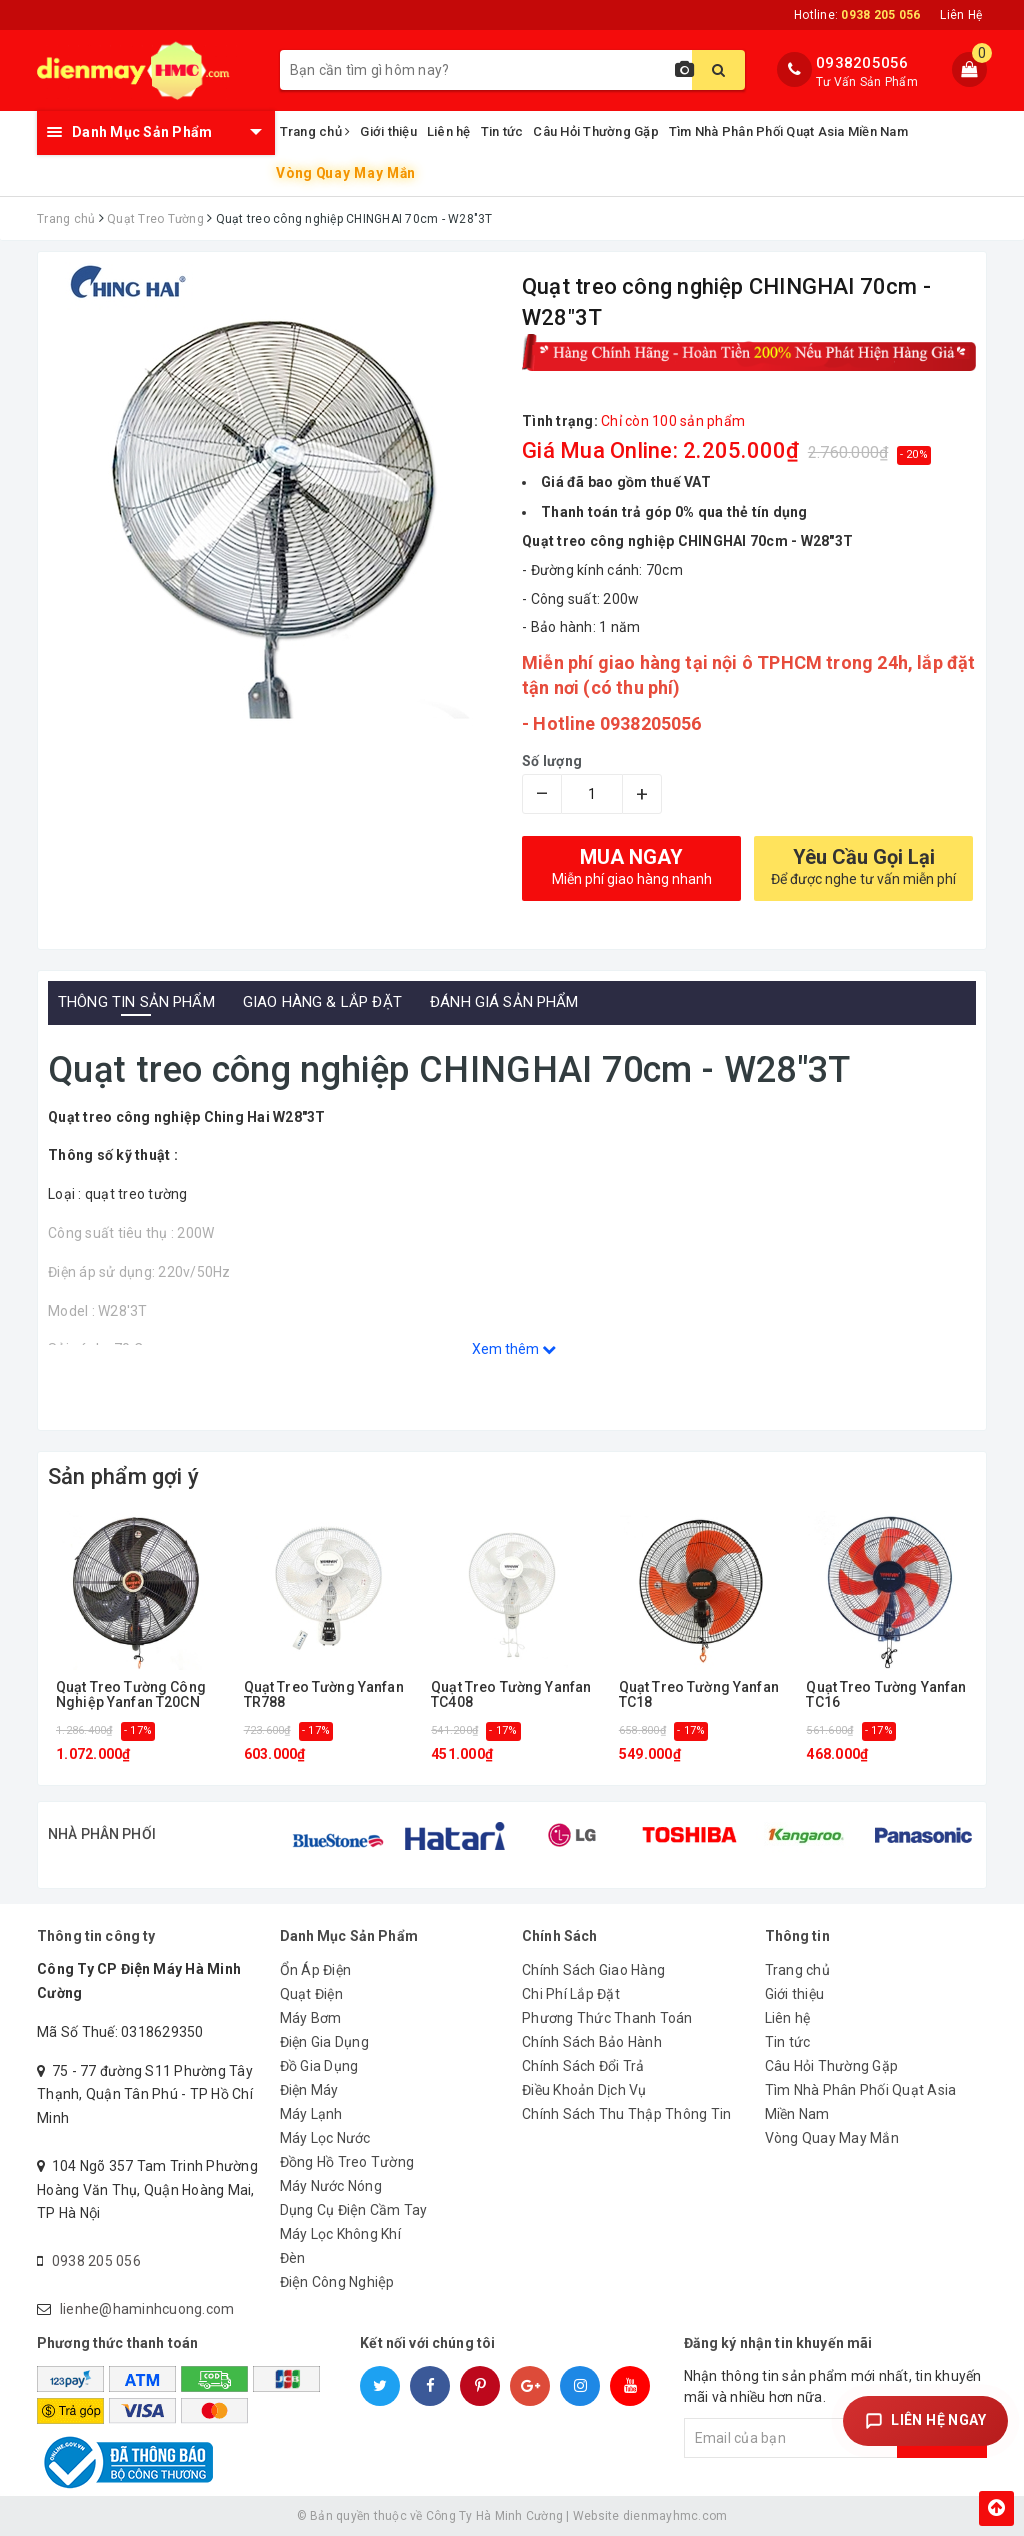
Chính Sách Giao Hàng (593, 1970)
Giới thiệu (388, 131)
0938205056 (862, 63)
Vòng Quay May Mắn (345, 173)
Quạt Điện (311, 1994)
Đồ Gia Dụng (319, 2066)
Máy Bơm (311, 2018)
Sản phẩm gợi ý (123, 1476)
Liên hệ (449, 131)
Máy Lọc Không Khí (340, 2234)
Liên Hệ (961, 15)
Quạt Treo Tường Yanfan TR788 (324, 1695)
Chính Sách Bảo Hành (592, 2042)
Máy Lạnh (311, 2114)
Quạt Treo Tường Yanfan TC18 (699, 1695)
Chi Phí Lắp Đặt (571, 1994)
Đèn (293, 2258)
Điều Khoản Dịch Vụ (584, 2090)
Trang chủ (315, 131)
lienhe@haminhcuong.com (147, 2309)
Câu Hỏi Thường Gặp (596, 131)
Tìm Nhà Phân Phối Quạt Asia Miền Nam (788, 131)
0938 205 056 (96, 2261)
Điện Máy (309, 2090)
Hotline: (857, 15)
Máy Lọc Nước (325, 2138)
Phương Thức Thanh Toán (607, 2018)
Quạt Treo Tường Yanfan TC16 (886, 1695)
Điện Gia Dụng (324, 2042)
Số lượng (552, 761)
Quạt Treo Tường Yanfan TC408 (511, 1695)
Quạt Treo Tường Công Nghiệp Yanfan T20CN (131, 1695)
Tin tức (502, 131)
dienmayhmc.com (675, 2516)
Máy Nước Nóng (331, 2186)
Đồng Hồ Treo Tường (347, 2162)
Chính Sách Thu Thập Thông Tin (626, 2114)
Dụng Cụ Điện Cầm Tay (354, 2210)
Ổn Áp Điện (316, 1970)
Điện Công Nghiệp (337, 2282)
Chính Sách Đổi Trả (583, 2066)
